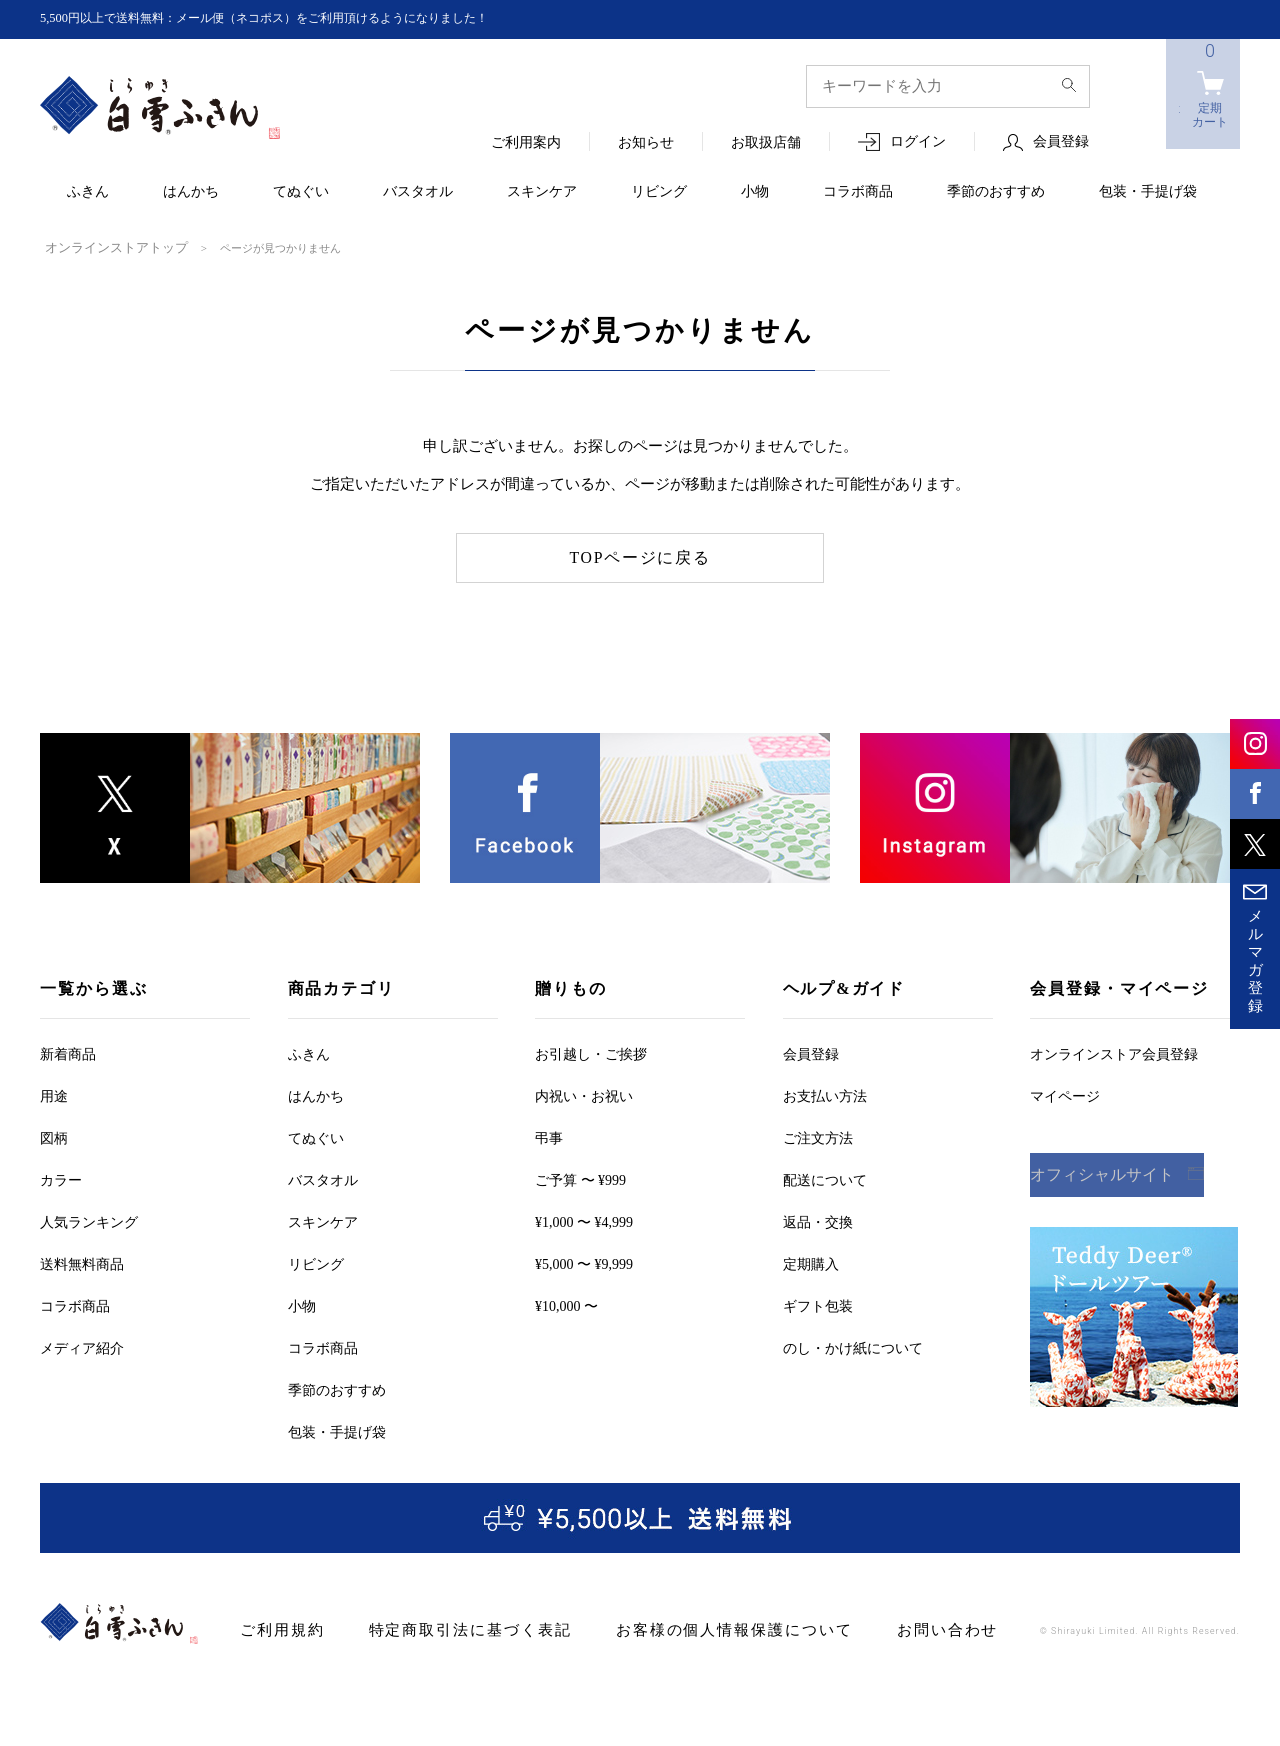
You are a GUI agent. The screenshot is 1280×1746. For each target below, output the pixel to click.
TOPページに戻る (640, 556)
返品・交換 (818, 1220)
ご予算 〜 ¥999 (580, 1178)
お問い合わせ (880, 1628)
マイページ (1065, 1094)
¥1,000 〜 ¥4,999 (584, 1220)
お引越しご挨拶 (591, 1052)
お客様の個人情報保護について (686, 1628)
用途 (54, 1094)
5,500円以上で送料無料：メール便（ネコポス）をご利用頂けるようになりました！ (301, 18)
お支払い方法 (825, 1094)
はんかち (191, 192)
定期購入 (811, 1262)
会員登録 (1061, 142)
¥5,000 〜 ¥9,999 (584, 1262)
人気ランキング (89, 1220)
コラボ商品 (858, 192)
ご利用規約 (277, 1628)
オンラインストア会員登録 (1114, 1052)
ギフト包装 (818, 1304)
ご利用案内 (526, 143)
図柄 (54, 1136)
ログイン (918, 142)
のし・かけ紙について (853, 1346)
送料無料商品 (82, 1262)
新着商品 (68, 1052)
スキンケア (542, 192)
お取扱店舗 (766, 143)
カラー (61, 1178)
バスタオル (418, 192)
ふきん (88, 192)
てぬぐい (301, 192)
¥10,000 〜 (566, 1304)
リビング (659, 192)
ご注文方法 (818, 1136)
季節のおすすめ (996, 192)
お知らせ (646, 143)
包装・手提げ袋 (1148, 192)
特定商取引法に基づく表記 (448, 1628)
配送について (825, 1178)
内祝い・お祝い (584, 1094)
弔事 (549, 1136)
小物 (755, 192)
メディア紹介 (82, 1346)
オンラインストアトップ (105, 247)
